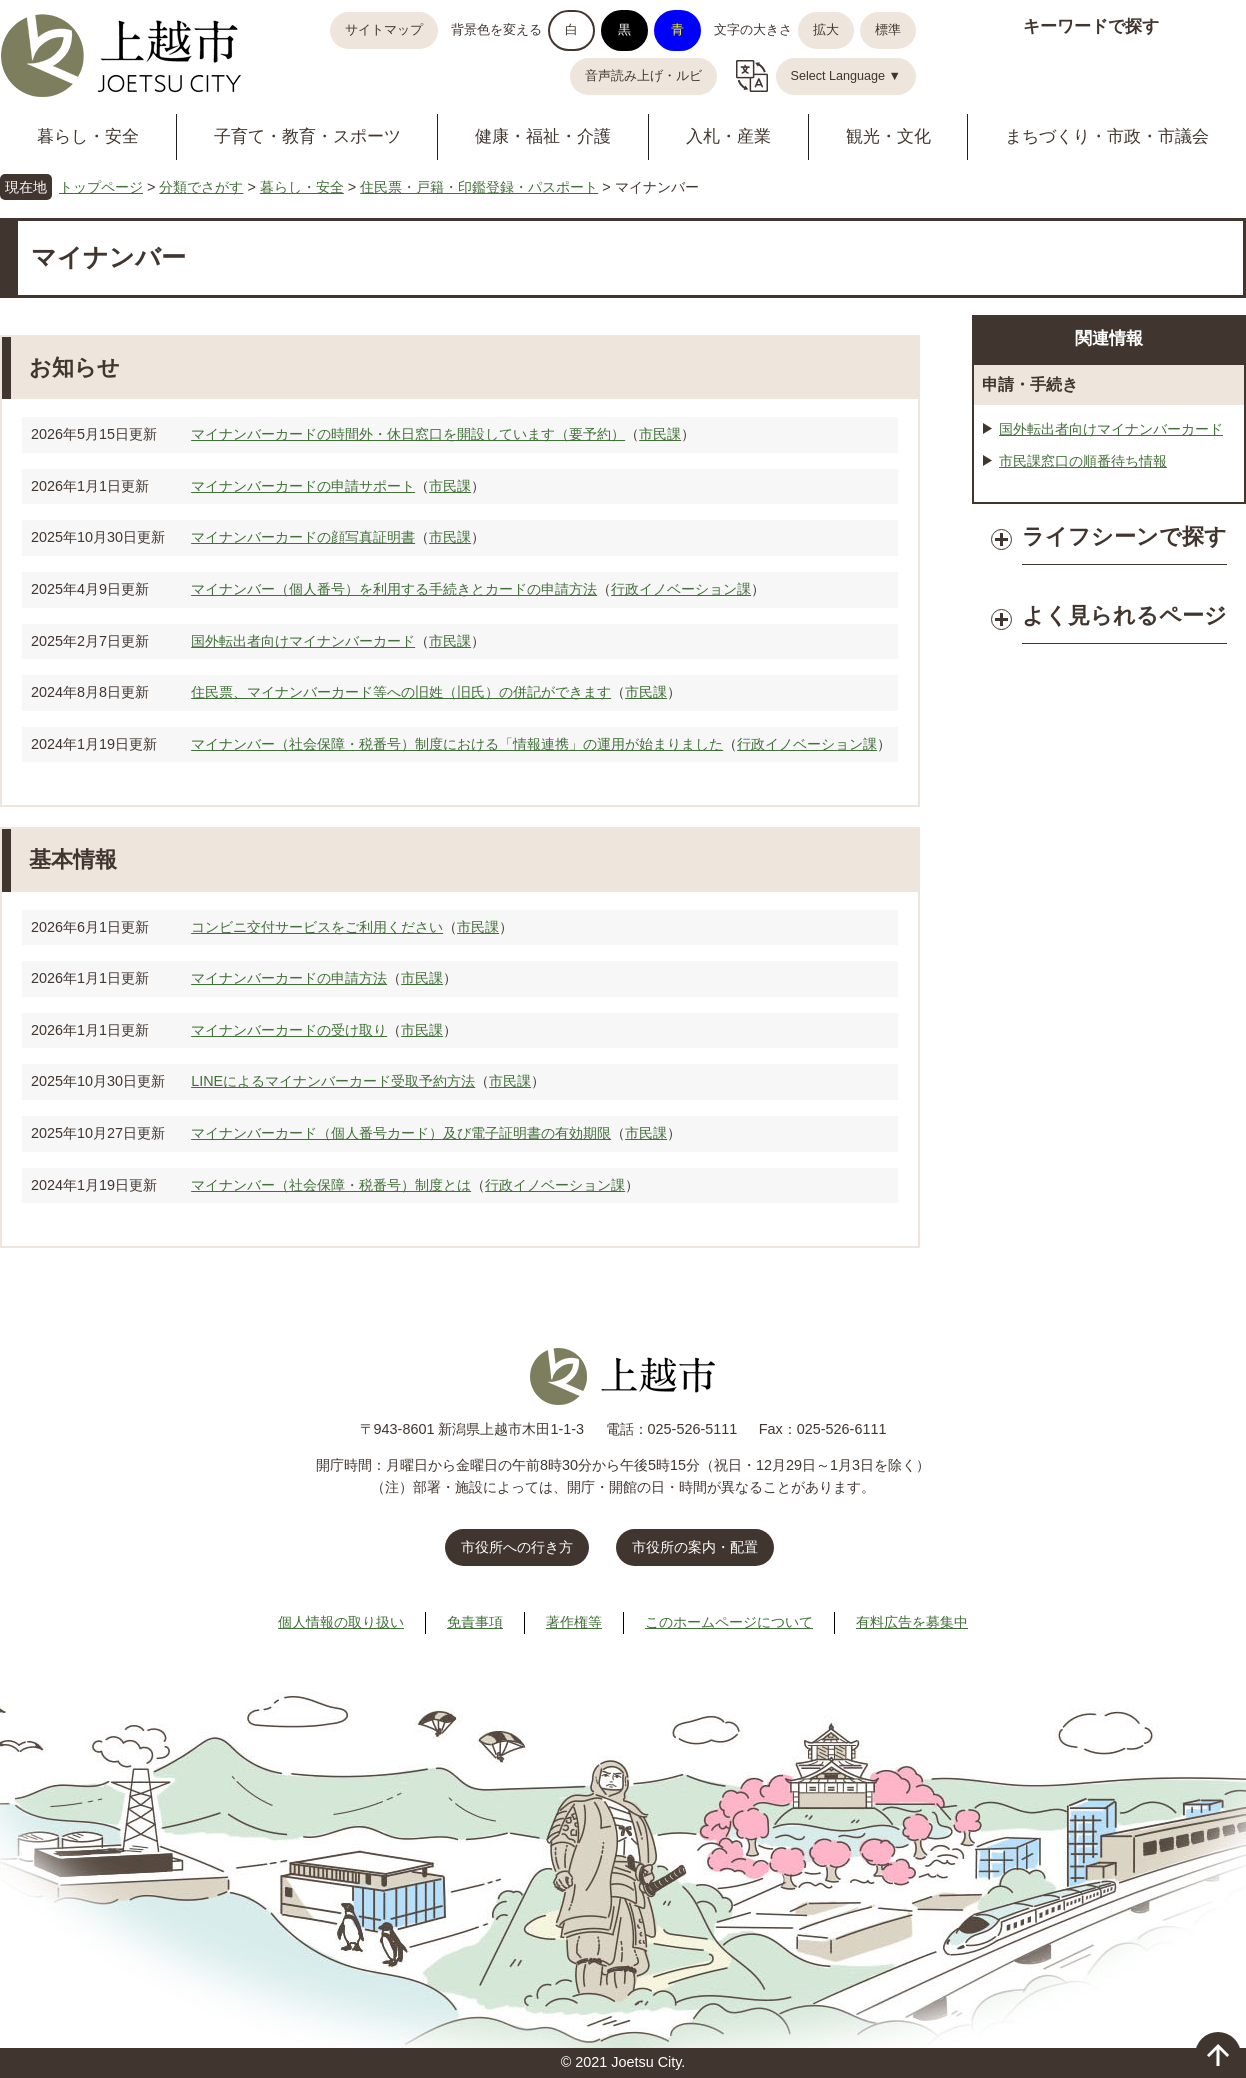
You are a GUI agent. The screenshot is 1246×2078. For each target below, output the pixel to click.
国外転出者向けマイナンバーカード (303, 641)
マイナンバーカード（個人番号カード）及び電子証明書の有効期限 (401, 1133)
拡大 (826, 30)
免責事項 (475, 1622)
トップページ (101, 187)
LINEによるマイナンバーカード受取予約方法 (333, 1081)
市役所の (695, 1547)
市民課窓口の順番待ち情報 (1083, 461)
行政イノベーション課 (681, 589)
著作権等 (574, 1622)
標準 (888, 30)
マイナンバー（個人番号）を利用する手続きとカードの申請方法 (394, 589)
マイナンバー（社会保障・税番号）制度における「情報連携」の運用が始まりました (457, 744)
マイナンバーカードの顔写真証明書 (303, 537)
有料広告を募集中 (912, 1622)
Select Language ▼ (846, 76)
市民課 (660, 434)
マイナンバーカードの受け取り (289, 1030)
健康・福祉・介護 (543, 136)
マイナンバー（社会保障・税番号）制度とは (331, 1185)
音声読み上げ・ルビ (643, 76)
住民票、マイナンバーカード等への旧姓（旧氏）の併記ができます (401, 692)
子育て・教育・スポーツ (307, 136)
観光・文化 (888, 136)
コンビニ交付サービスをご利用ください (317, 927)
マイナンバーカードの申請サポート (303, 486)
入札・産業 (728, 136)
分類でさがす (201, 187)
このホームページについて (729, 1622)
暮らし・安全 (88, 136)
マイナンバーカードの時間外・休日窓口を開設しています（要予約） (408, 434)
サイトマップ (384, 30)
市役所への (517, 1547)
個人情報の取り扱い (341, 1622)
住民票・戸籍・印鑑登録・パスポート (479, 187)
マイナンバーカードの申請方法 (289, 978)
